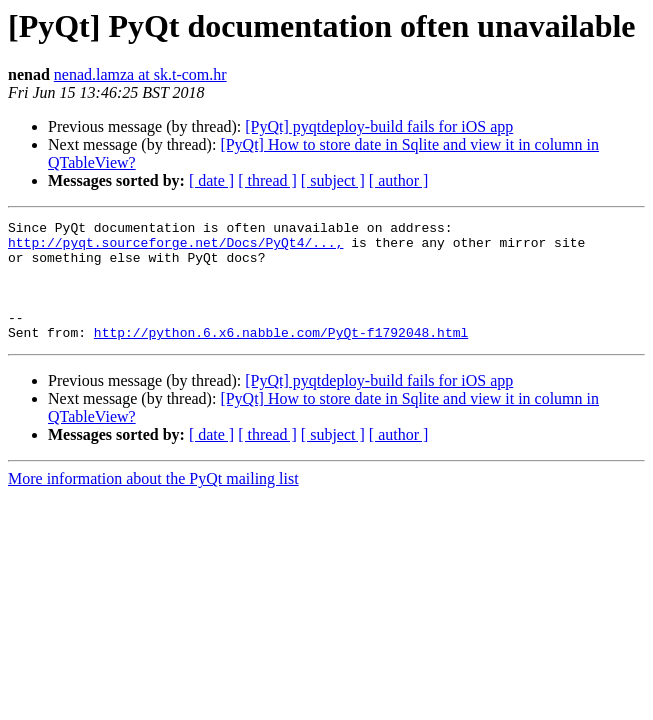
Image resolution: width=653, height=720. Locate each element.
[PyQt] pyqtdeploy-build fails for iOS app (379, 126)
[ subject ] (333, 180)
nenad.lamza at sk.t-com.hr (140, 74)
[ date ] (211, 180)
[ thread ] (267, 180)
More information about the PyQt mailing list (153, 502)
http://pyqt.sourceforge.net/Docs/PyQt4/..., (175, 248)
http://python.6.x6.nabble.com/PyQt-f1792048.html (281, 356)
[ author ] (399, 180)
